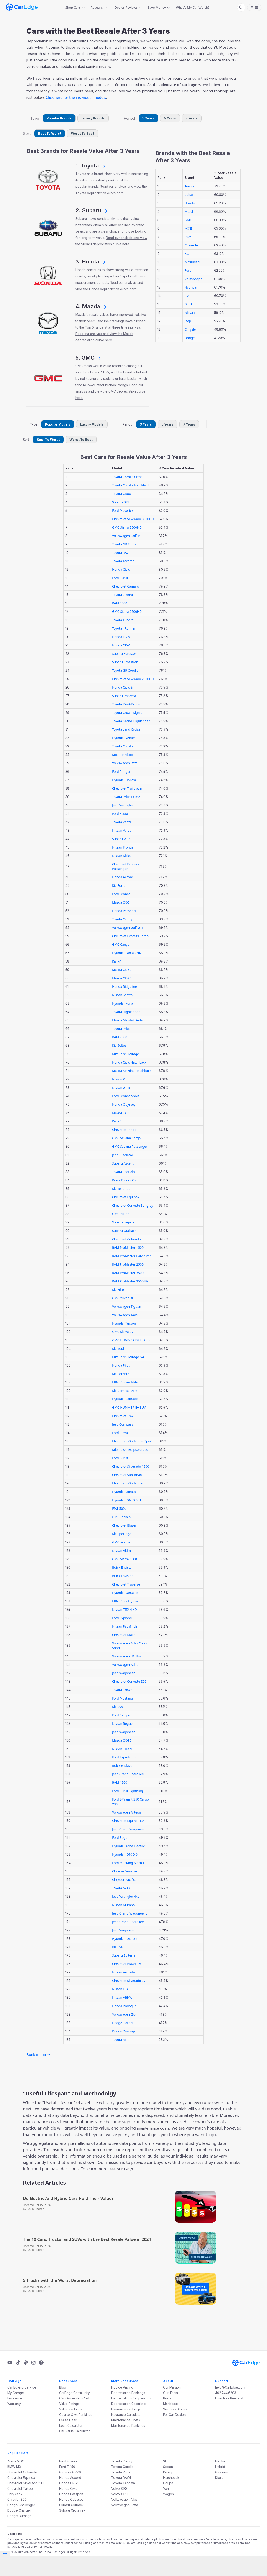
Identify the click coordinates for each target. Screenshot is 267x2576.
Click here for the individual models (76, 97)
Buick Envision (123, 1576)
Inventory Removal (229, 2398)
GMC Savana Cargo (126, 1138)
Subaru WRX (121, 839)
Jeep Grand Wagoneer (128, 1829)
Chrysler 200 (17, 2494)
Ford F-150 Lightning (127, 1791)
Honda (190, 203)
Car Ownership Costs (75, 2398)
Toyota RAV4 (121, 552)
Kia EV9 (117, 1707)
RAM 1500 (119, 1782)
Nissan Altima (122, 1550)
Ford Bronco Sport (125, 1096)
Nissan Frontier (123, 847)
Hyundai (191, 287)
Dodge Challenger (21, 2505)
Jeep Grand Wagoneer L (129, 1913)
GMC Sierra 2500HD (127, 611)
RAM (188, 237)
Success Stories (175, 2409)
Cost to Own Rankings (75, 2414)
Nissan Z (118, 1079)
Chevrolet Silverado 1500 (130, 1466)
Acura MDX (15, 2461)
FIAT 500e (119, 1508)
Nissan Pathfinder (125, 1626)
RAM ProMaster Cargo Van (132, 1256)
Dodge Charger (19, 2510)
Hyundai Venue (123, 738)
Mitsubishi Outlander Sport (132, 1441)
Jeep (188, 321)
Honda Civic (121, 569)
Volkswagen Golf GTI (127, 927)
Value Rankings (70, 2409)
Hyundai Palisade (125, 1399)
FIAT (188, 296)
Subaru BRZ (121, 502)
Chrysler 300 (17, 2499)
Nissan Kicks (121, 856)
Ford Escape (121, 1715)
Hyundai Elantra (124, 780)
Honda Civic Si (122, 687)
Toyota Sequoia (123, 1172)
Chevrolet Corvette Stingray (132, 1205)
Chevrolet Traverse (126, 1584)
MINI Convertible (125, 1382)
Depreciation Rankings (128, 2393)
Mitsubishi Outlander (128, 1483)
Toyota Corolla (123, 746)
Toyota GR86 (121, 493)
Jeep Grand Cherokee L (129, 1922)
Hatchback (171, 2478)
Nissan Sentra (122, 995)
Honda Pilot (121, 1365)
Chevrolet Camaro (125, 586)
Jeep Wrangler (122, 805)
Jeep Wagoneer (123, 1732)
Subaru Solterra (124, 1955)
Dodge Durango (124, 2031)
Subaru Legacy (123, 1222)
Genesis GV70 (70, 2472)
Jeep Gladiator (122, 1155)
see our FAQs (121, 2169)
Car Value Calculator (74, 2431)
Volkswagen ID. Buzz (127, 1656)
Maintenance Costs (125, 2420)
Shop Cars (75, 7)
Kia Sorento (120, 1374)
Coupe (168, 2483)
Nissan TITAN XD (124, 1609)
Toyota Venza (122, 822)
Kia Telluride (121, 1188)
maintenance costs (153, 2128)
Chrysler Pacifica (124, 1879)
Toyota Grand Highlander (131, 721)
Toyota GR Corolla (125, 670)
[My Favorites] (241, 7)
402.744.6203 (225, 2393)
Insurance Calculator (126, 2414)
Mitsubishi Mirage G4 (128, 1357)
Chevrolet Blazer (124, 1525)
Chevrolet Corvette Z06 (129, 1681)
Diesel (219, 2478)
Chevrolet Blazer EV (126, 1964)
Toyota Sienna (122, 595)
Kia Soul (118, 1348)
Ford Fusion (68, 2461)
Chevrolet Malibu (124, 1635)
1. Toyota (87, 165)
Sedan (168, 2467)
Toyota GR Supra (124, 544)
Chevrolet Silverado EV (129, 1980)
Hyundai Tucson (124, 1323)
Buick (189, 304)
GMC (188, 220)
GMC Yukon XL (123, 1298)
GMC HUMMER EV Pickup (131, 1340)
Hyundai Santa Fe (125, 1593)
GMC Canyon (121, 944)
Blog (62, 2387)
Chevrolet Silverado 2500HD (133, 679)
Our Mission (172, 2387)
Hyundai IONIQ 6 (125, 1854)
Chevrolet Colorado (126, 1239)
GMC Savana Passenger (129, 1146)
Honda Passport (124, 911)
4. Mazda (87, 306)
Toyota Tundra (123, 620)
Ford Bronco (121, 894)
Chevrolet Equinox (125, 1197)
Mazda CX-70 (121, 978)
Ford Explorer (122, 1618)
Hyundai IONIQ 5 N (126, 1500)
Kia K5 (116, 1121)
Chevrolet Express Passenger (125, 866)
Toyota (190, 186)
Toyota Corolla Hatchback (131, 485)
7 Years (192, 118)
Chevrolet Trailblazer (127, 788)
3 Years (148, 118)
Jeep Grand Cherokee (128, 1774)
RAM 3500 (119, 603)
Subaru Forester (124, 653)
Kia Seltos (119, 1045)
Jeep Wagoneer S (124, 1673)
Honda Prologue (124, 2006)
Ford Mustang (122, 1698)
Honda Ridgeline (124, 986)
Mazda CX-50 (121, 970)
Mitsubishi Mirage (125, 1054)
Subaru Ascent (123, 1163)
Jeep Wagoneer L (124, 1930)
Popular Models (57, 424)
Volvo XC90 (120, 2494)
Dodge (190, 338)
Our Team (170, 2393)
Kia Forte (118, 885)
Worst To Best (82, 133)
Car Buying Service (21, 2387)
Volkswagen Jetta (125, 763)
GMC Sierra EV (123, 1332)
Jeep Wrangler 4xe (125, 1896)
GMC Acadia (121, 1542)
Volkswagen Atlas (125, 1664)
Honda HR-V (121, 637)
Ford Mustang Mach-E (128, 1863)
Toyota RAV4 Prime (126, 704)
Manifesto (170, 2404)
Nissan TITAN (122, 1749)
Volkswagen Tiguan (126, 1306)
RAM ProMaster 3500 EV (130, 1281)
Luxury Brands (93, 118)
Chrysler (191, 329)
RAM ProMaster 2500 (128, 1264)
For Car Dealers (175, 2414)
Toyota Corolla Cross (127, 477)
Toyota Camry (122, 919)
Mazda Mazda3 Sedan (128, 1020)
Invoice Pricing (122, 2387)
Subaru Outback (124, 1230)
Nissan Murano (123, 1905)
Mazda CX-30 (121, 1113)
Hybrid (220, 2467)
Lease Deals (68, 2420)
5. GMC (85, 358)
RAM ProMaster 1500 (128, 1247)
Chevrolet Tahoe (124, 1129)
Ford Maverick (122, 510)
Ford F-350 (120, 813)
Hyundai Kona (122, 1003)
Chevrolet (192, 245)
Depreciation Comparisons (131, 2398)
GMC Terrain (121, 1517)
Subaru (190, 195)
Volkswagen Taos (125, 1315)
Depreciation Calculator (128, 2404)
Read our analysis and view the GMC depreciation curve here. (110, 391)
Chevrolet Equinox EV (128, 1821)
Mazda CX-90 (121, 1740)
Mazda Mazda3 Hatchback (131, 1071)
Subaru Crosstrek (125, 662)
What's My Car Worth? (192, 7)
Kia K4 (116, 961)
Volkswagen (193, 279)
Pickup (168, 2472)
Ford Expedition (124, 1757)
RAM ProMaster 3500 (128, 1273)
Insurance (14, 2398)
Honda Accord (122, 877)
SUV (166, 2461)
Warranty (14, 2404)
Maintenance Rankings (128, 2425)
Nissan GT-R (121, 1087)
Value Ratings (69, 2404)
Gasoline (221, 2472)
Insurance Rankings (125, 2409)
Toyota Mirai (121, 2039)
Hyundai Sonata (124, 1491)
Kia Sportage (121, 1534)
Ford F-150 (120, 1458)
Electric (220, 2461)
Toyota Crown (122, 1690)
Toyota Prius (121, 1028)
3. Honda (87, 261)
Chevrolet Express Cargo (130, 936)
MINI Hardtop (122, 754)
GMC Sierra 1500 (124, 1559)
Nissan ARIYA (122, 1997)
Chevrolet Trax (123, 1416)
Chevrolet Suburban (127, 1475)
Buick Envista (122, 1567)
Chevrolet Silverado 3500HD (133, 519)
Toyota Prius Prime (126, 797)
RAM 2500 (119, 1037)
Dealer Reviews (128, 7)
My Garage (15, 2393)
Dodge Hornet (123, 2023)
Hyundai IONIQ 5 (125, 1938)
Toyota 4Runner (124, 628)
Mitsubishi (192, 262)
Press (167, 2398)
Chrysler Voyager (125, 1871)
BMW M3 (14, 2467)
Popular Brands (59, 118)
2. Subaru (88, 210)
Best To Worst (49, 133)
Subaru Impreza (124, 696)
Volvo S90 (119, 2488)
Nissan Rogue (122, 1723)
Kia (187, 253)
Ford (188, 270)
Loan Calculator (70, 2425)
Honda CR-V (121, 645)
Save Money (159, 7)
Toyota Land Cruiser (127, 729)
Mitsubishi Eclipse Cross (130, 1449)
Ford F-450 (120, 578)
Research (100, 7)
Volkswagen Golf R (126, 536)
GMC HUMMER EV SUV (129, 1407)
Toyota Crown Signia (127, 712)
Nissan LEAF (121, 1989)
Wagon (168, 2494)
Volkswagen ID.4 (124, 2014)
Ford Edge (119, 1837)
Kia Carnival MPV (124, 1390)
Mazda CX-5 (121, 902)
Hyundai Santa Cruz (126, 953)
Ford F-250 (120, 1433)
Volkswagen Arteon (126, 1812)
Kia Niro (118, 1289)
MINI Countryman (125, 1601)
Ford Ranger (121, 771)
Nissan (190, 312)
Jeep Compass (122, 1424)
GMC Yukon (120, 1214)
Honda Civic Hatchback (129, 1062)
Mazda (190, 211)
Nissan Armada (123, 1972)
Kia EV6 (117, 1947)
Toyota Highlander (126, 1012)
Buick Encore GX (124, 1180)
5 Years (170, 118)
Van (166, 2488)
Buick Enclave (122, 1765)
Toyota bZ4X (121, 1888)
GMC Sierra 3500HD (127, 527)
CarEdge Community (74, 2393)
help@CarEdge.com (230, 2387)
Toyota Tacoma (123, 561)
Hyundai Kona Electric (128, 1846)
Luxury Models (92, 424)
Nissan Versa (121, 830)
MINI (188, 228)
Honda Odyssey (123, 1104)
